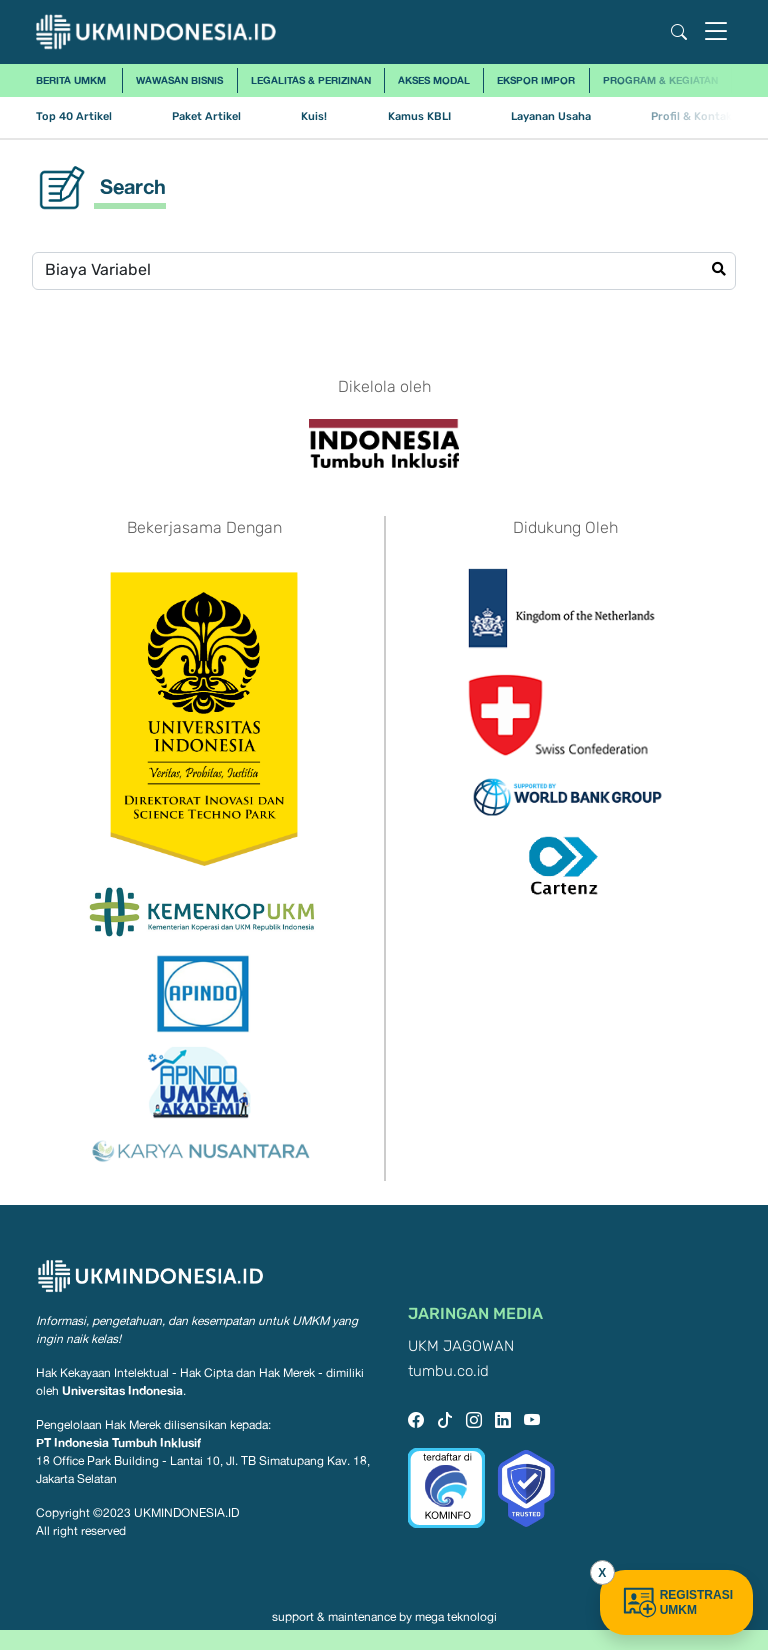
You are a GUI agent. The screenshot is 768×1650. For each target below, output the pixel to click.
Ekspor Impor (536, 80)
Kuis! (314, 116)
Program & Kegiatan (660, 80)
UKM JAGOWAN (461, 1346)
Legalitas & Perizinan (311, 80)
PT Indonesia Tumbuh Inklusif (118, 1442)
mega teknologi (456, 1617)
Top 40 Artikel (74, 116)
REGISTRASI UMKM (676, 1602)
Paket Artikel (206, 116)
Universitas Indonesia (122, 1390)
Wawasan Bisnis (179, 80)
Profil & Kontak (691, 116)
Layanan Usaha (551, 116)
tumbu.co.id (448, 1371)
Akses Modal (434, 80)
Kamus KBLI (419, 116)
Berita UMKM (71, 80)
